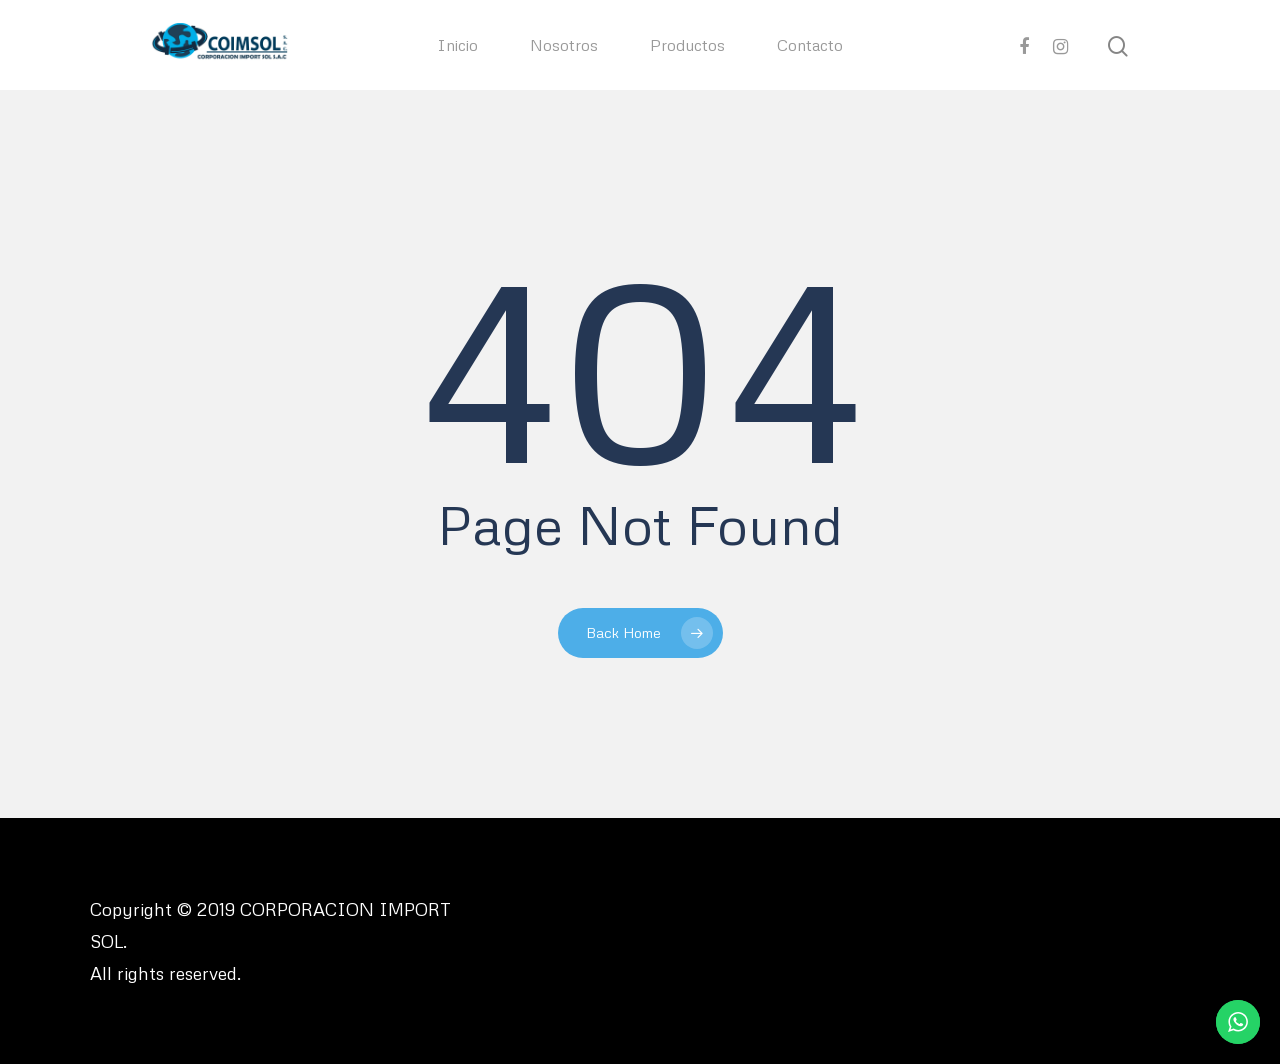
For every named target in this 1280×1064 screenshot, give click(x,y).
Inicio (457, 45)
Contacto (810, 45)
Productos (687, 45)
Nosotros (564, 45)
